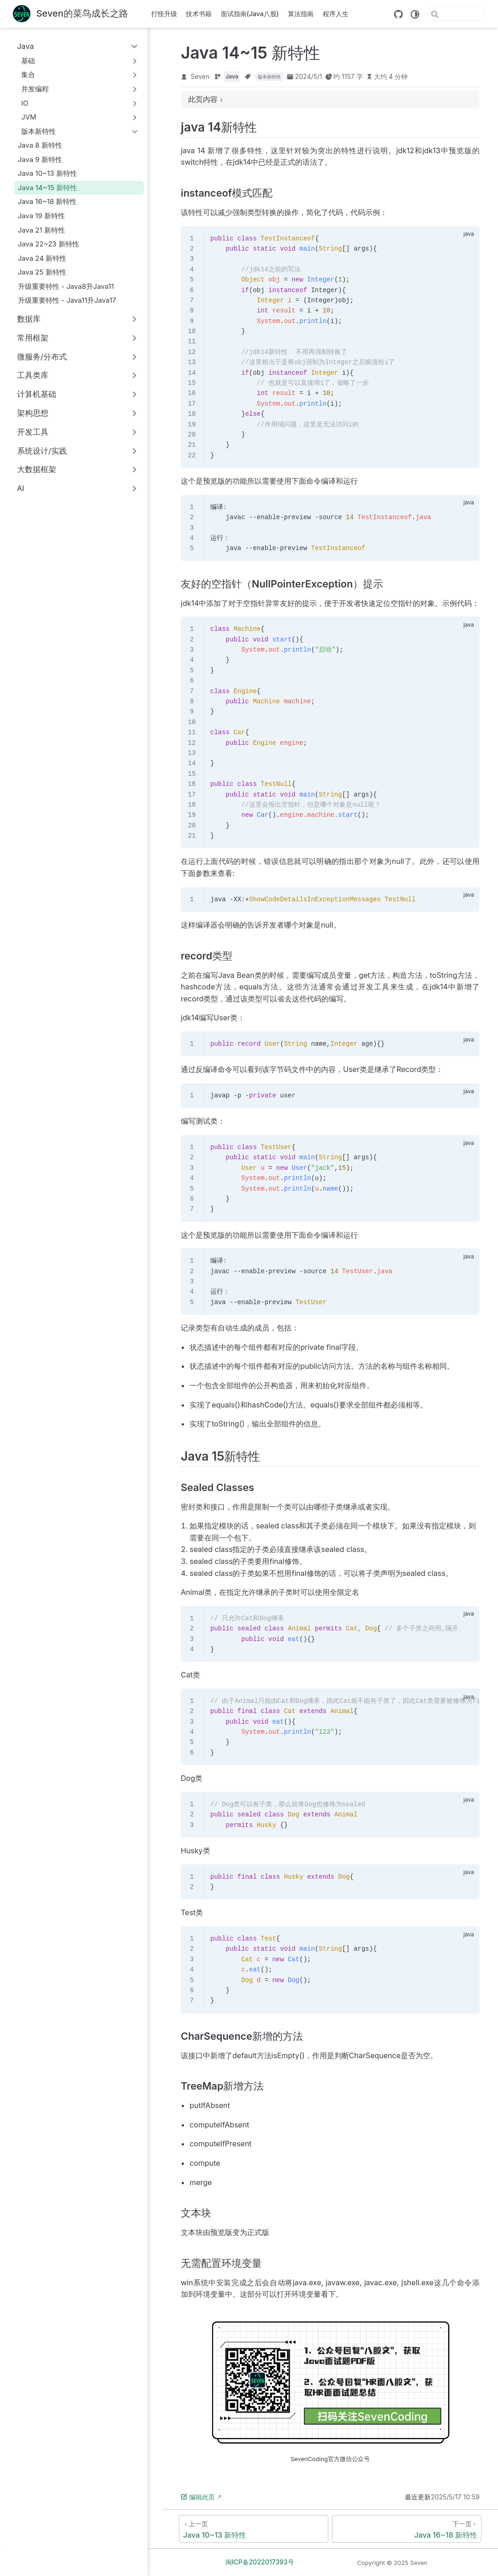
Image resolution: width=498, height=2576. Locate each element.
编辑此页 (198, 2497)
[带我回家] (70, 14)
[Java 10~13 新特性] (253, 2529)
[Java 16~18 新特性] (406, 2529)
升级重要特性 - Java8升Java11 (66, 286)
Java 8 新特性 (40, 145)
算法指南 (301, 14)
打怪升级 (164, 14)
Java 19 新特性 (41, 215)
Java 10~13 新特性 (47, 173)
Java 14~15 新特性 (47, 187)
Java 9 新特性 (40, 159)
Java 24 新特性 (42, 258)
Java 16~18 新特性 (47, 201)
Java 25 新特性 (42, 272)
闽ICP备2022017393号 (259, 2562)
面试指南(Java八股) (250, 14)
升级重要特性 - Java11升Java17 (67, 300)
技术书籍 (199, 14)
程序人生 (336, 14)
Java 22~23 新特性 (48, 244)
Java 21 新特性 (41, 230)
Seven (200, 76)
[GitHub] (398, 14)
